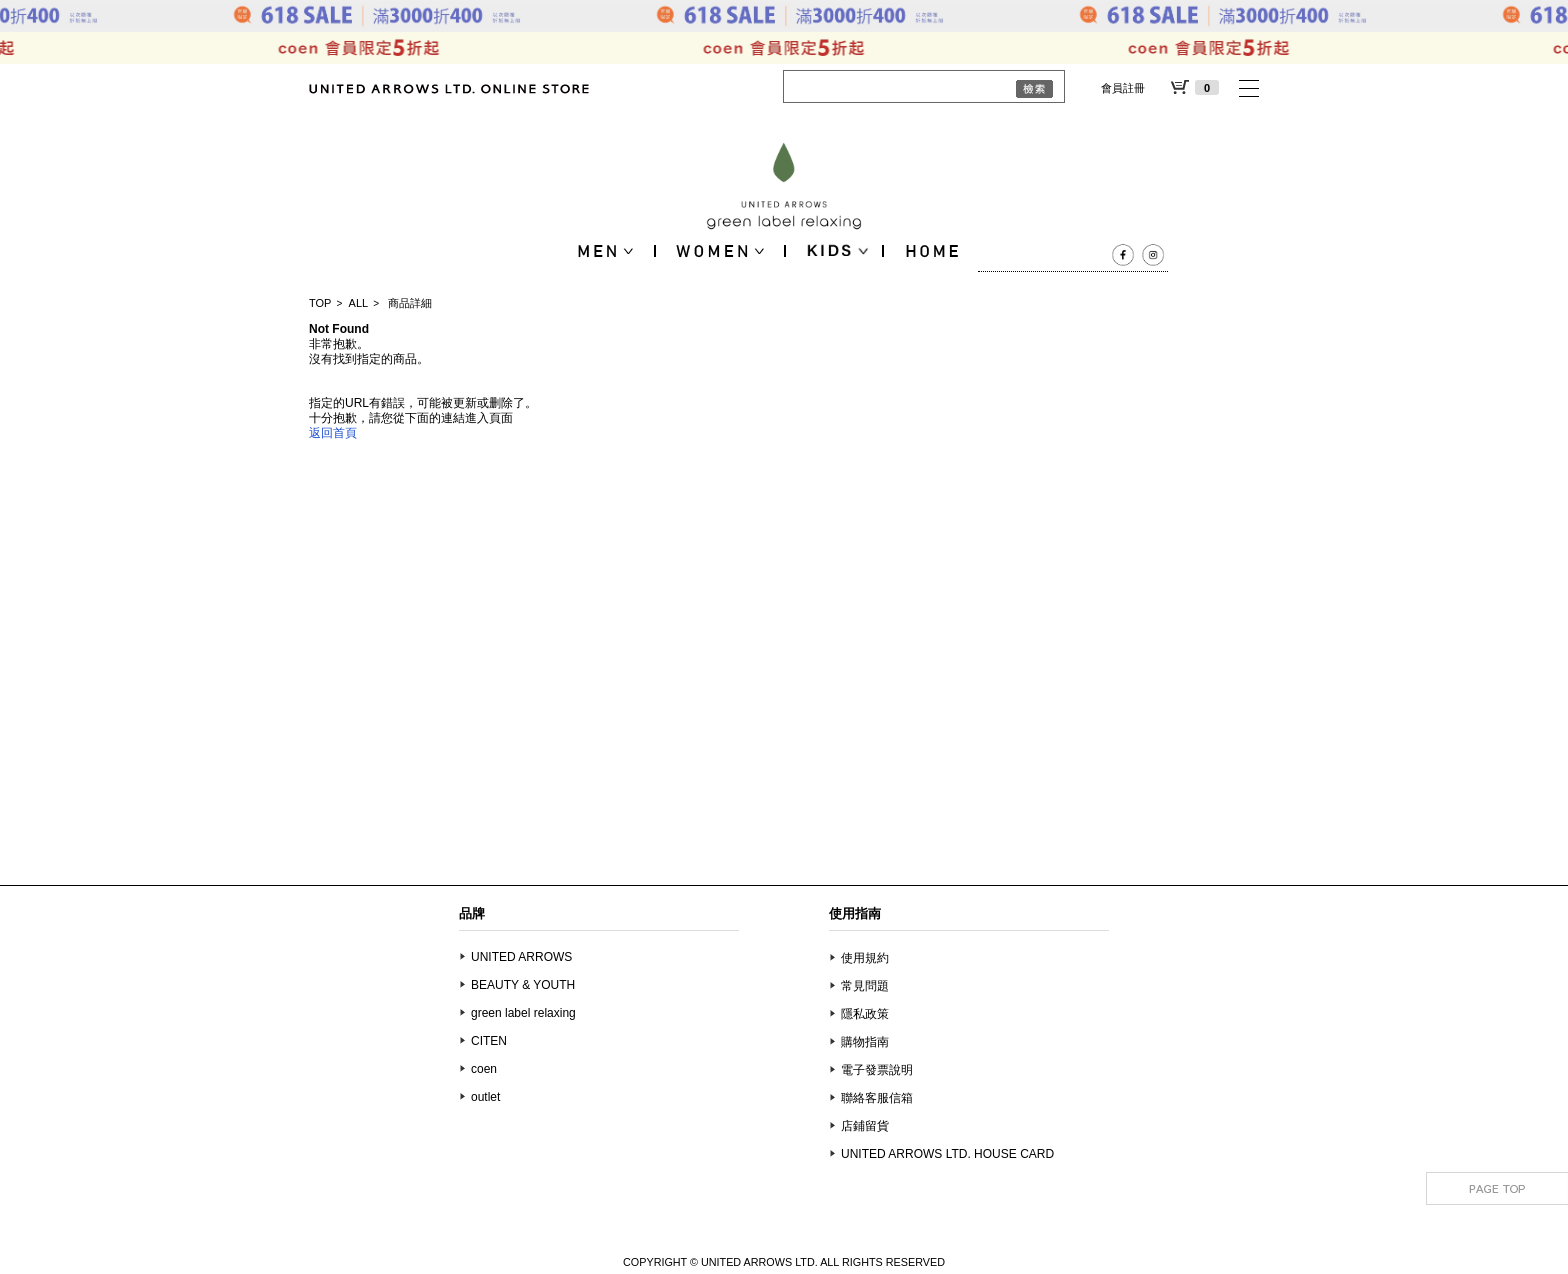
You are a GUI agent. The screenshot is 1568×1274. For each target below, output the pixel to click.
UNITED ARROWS (521, 957)
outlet (485, 1097)
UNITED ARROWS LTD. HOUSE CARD (947, 1154)
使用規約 (865, 958)
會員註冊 (1123, 88)
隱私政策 (865, 1014)
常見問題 (865, 986)
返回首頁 (333, 433)
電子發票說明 (877, 1070)
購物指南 (865, 1042)
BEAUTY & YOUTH (523, 985)
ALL (359, 303)
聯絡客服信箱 (877, 1098)
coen (484, 1069)
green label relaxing (523, 1013)
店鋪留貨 (865, 1126)
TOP (320, 303)
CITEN (489, 1041)
